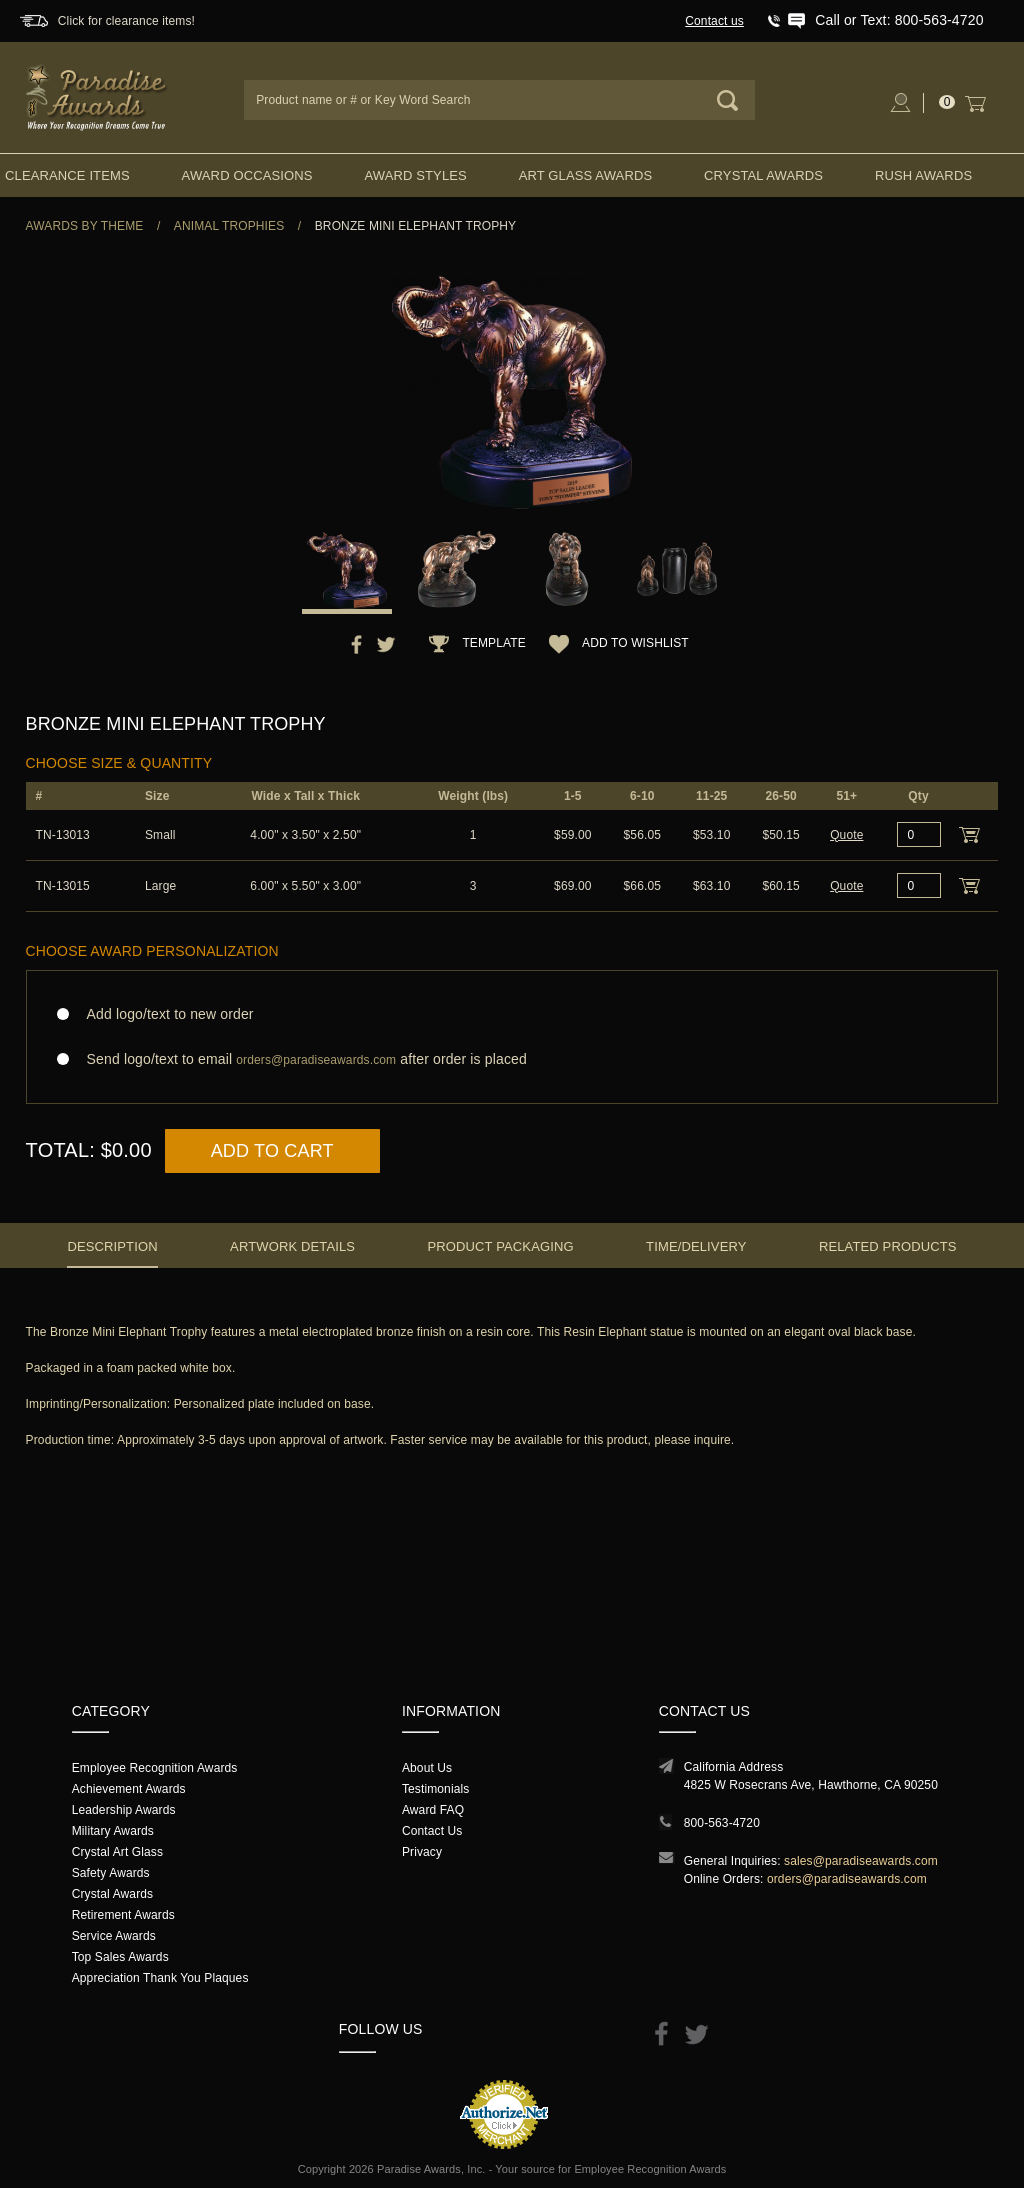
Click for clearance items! (126, 21)
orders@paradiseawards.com (847, 1879)
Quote (846, 835)
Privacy (422, 1852)
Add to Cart (272, 1151)
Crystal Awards (763, 175)
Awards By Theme (85, 226)
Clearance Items (67, 175)
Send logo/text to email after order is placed (512, 1059)
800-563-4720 (722, 1823)
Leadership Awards (124, 1810)
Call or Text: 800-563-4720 (899, 20)
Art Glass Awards (586, 175)
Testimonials (435, 1789)
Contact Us (432, 1831)
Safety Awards (111, 1873)
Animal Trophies (229, 226)
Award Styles (415, 175)
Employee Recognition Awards (155, 1768)
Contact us (714, 21)
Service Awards (114, 1936)
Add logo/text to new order (164, 1014)
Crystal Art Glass (117, 1852)
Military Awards (113, 1831)
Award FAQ (433, 1810)
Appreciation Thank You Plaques (160, 1978)
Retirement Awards (123, 1915)
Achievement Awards (129, 1789)
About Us (427, 1768)
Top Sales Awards (120, 1957)
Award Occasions (247, 175)
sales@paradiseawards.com (861, 1861)
